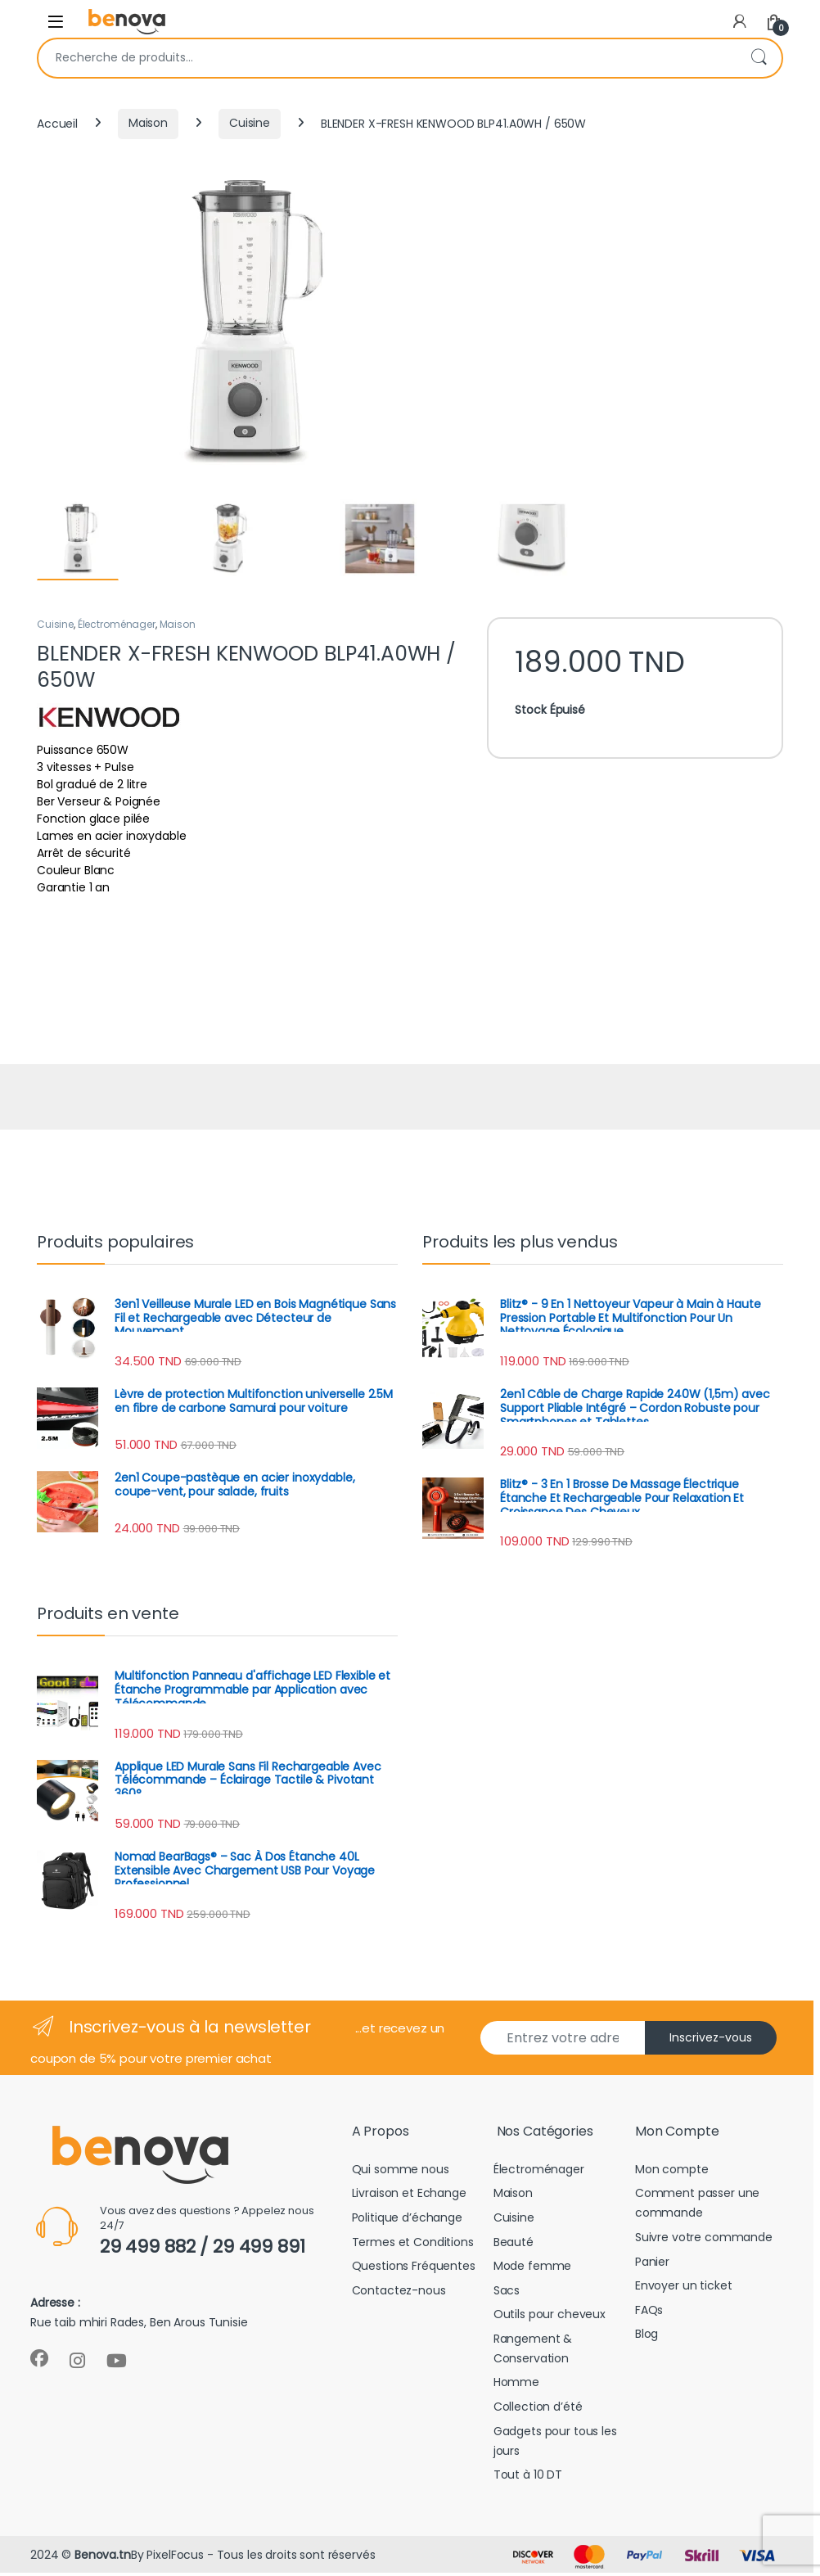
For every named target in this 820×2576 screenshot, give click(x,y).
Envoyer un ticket (683, 2289)
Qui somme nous (400, 2171)
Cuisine (249, 123)
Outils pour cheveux (549, 2317)
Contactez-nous (399, 2293)
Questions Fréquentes (413, 2269)
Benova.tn (102, 2557)
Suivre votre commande (704, 2240)
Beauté (513, 2244)
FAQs (649, 2312)
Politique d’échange (407, 2221)
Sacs (506, 2293)
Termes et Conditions (413, 2244)
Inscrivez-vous (710, 2040)
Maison (148, 123)
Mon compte (672, 2171)
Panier (652, 2264)
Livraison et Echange (409, 2196)
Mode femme (532, 2269)
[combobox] (387, 58)
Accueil (57, 123)
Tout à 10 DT (527, 2478)
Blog (646, 2337)
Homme (516, 2385)
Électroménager (116, 627)
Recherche (759, 58)
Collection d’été (538, 2410)
